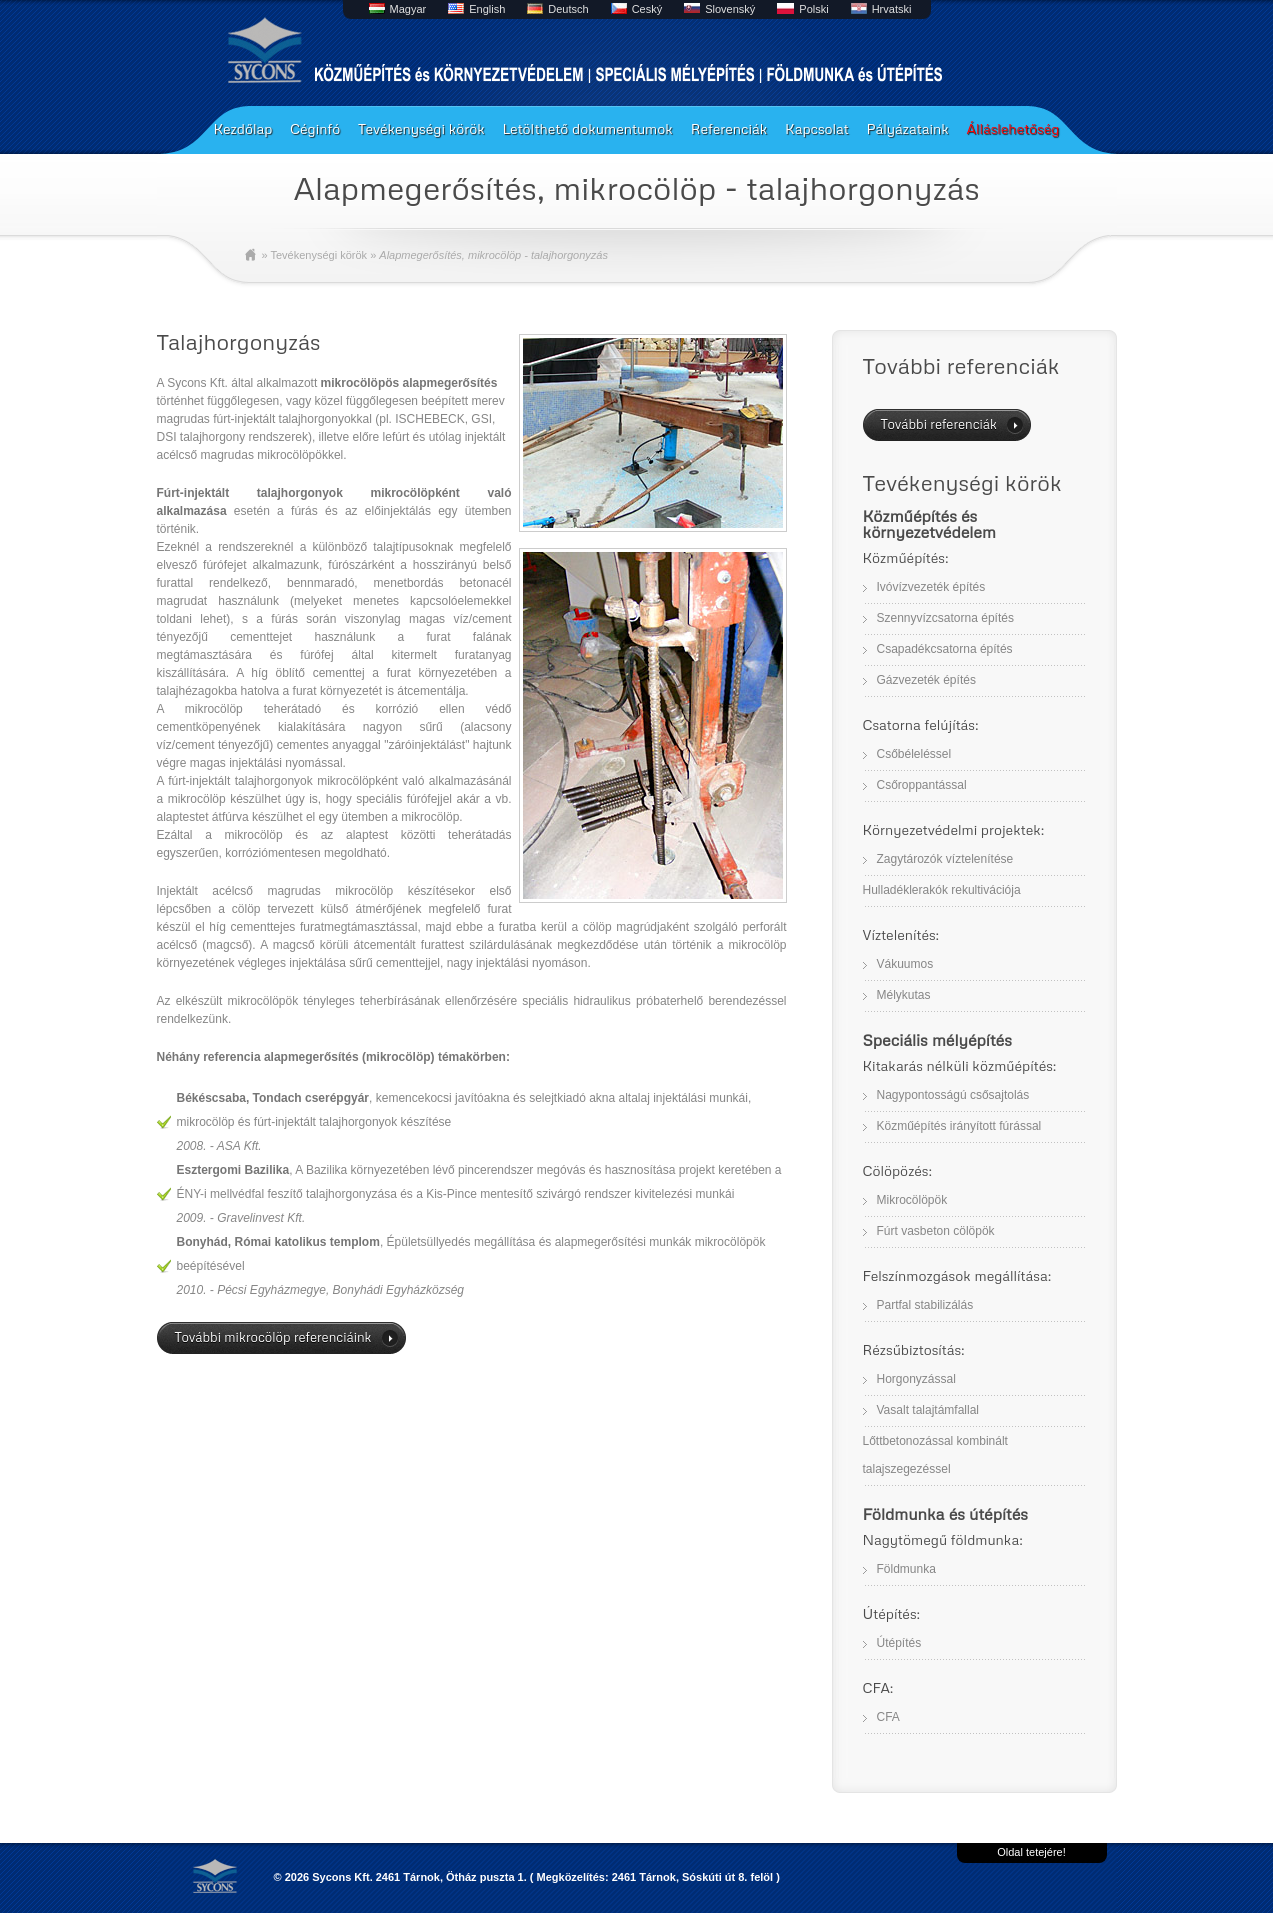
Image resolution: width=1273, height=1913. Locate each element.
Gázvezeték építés (926, 680)
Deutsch (568, 9)
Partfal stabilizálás (925, 1305)
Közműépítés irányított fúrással (959, 1126)
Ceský (647, 9)
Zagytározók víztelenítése (945, 859)
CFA (888, 1717)
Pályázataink (907, 128)
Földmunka (906, 1569)
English (487, 9)
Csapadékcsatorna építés (945, 649)
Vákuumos (905, 964)
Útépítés (899, 1643)
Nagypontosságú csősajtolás (953, 1095)
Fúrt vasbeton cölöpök (936, 1231)
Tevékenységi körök (421, 128)
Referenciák (729, 128)
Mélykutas (904, 995)
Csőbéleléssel (914, 754)
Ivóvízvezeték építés (931, 587)
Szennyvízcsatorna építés (945, 618)
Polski (813, 9)
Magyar (408, 9)
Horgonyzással (916, 1379)
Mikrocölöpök (912, 1200)
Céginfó (315, 128)
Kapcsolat (817, 128)
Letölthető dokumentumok (588, 128)
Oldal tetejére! (1031, 1852)
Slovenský (730, 9)
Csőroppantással (922, 785)
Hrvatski (892, 9)
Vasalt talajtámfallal (928, 1410)
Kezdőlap (243, 128)
